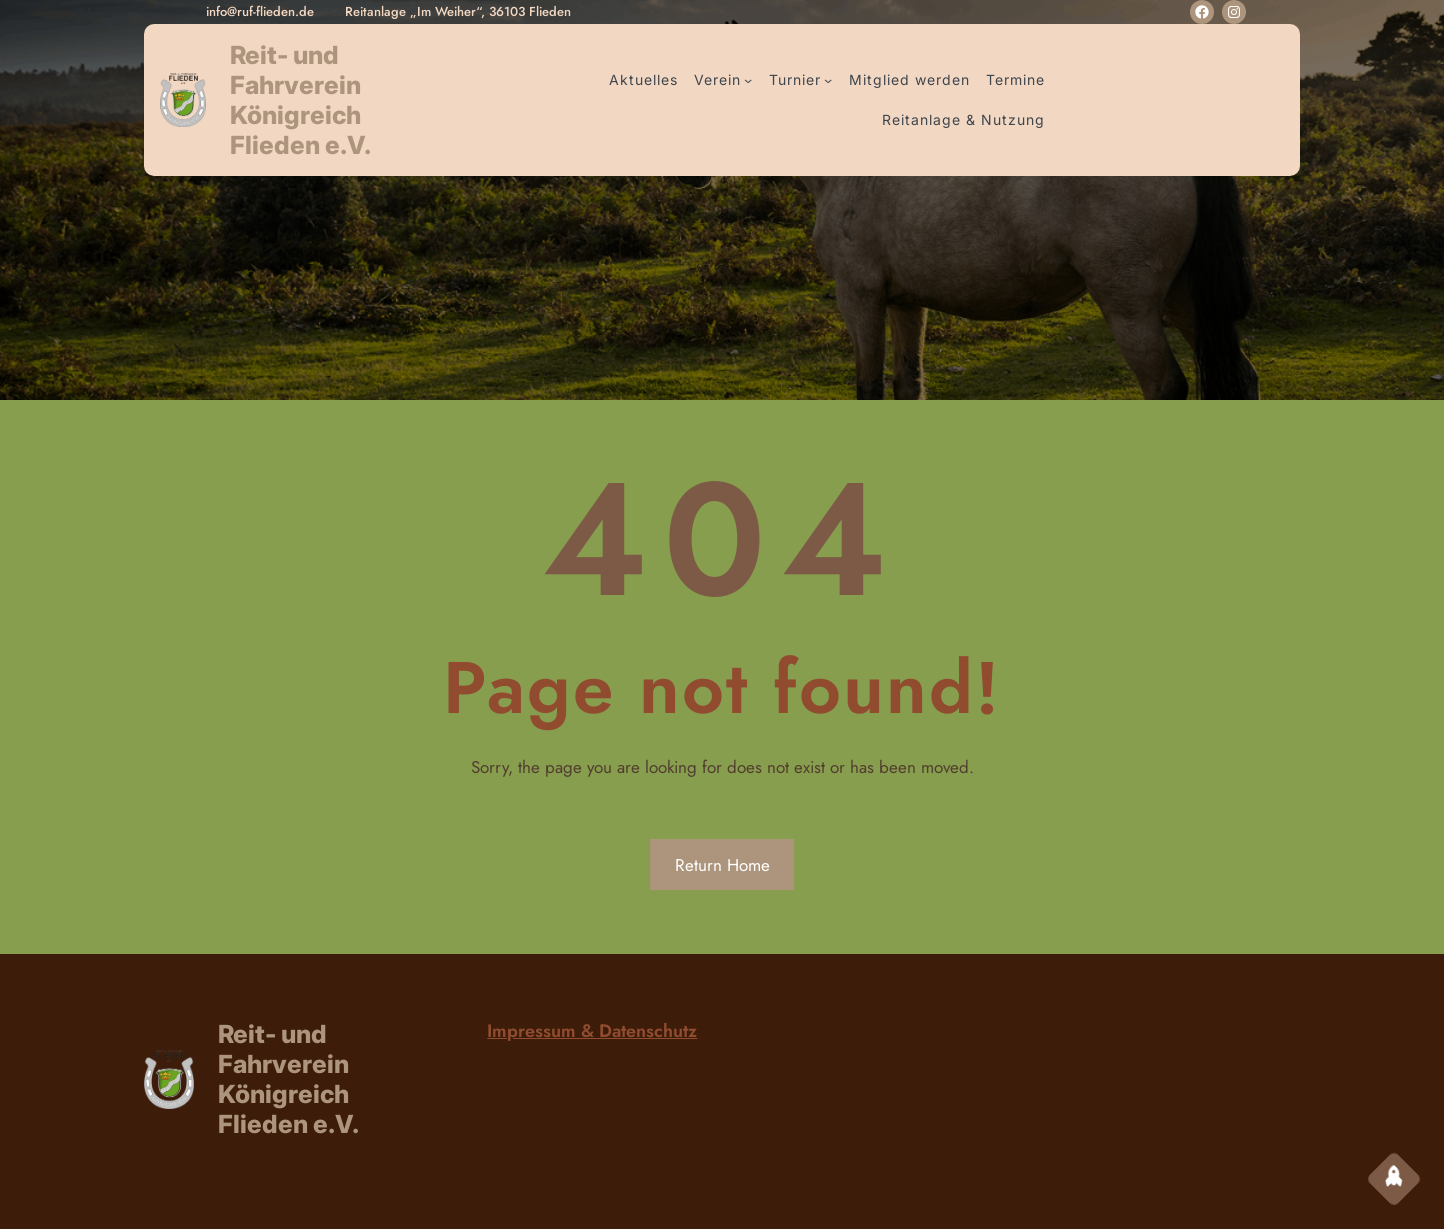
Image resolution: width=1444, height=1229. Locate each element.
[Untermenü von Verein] (748, 80)
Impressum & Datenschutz (592, 1031)
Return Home (722, 865)
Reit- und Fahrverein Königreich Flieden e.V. (300, 100)
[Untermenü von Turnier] (828, 80)
